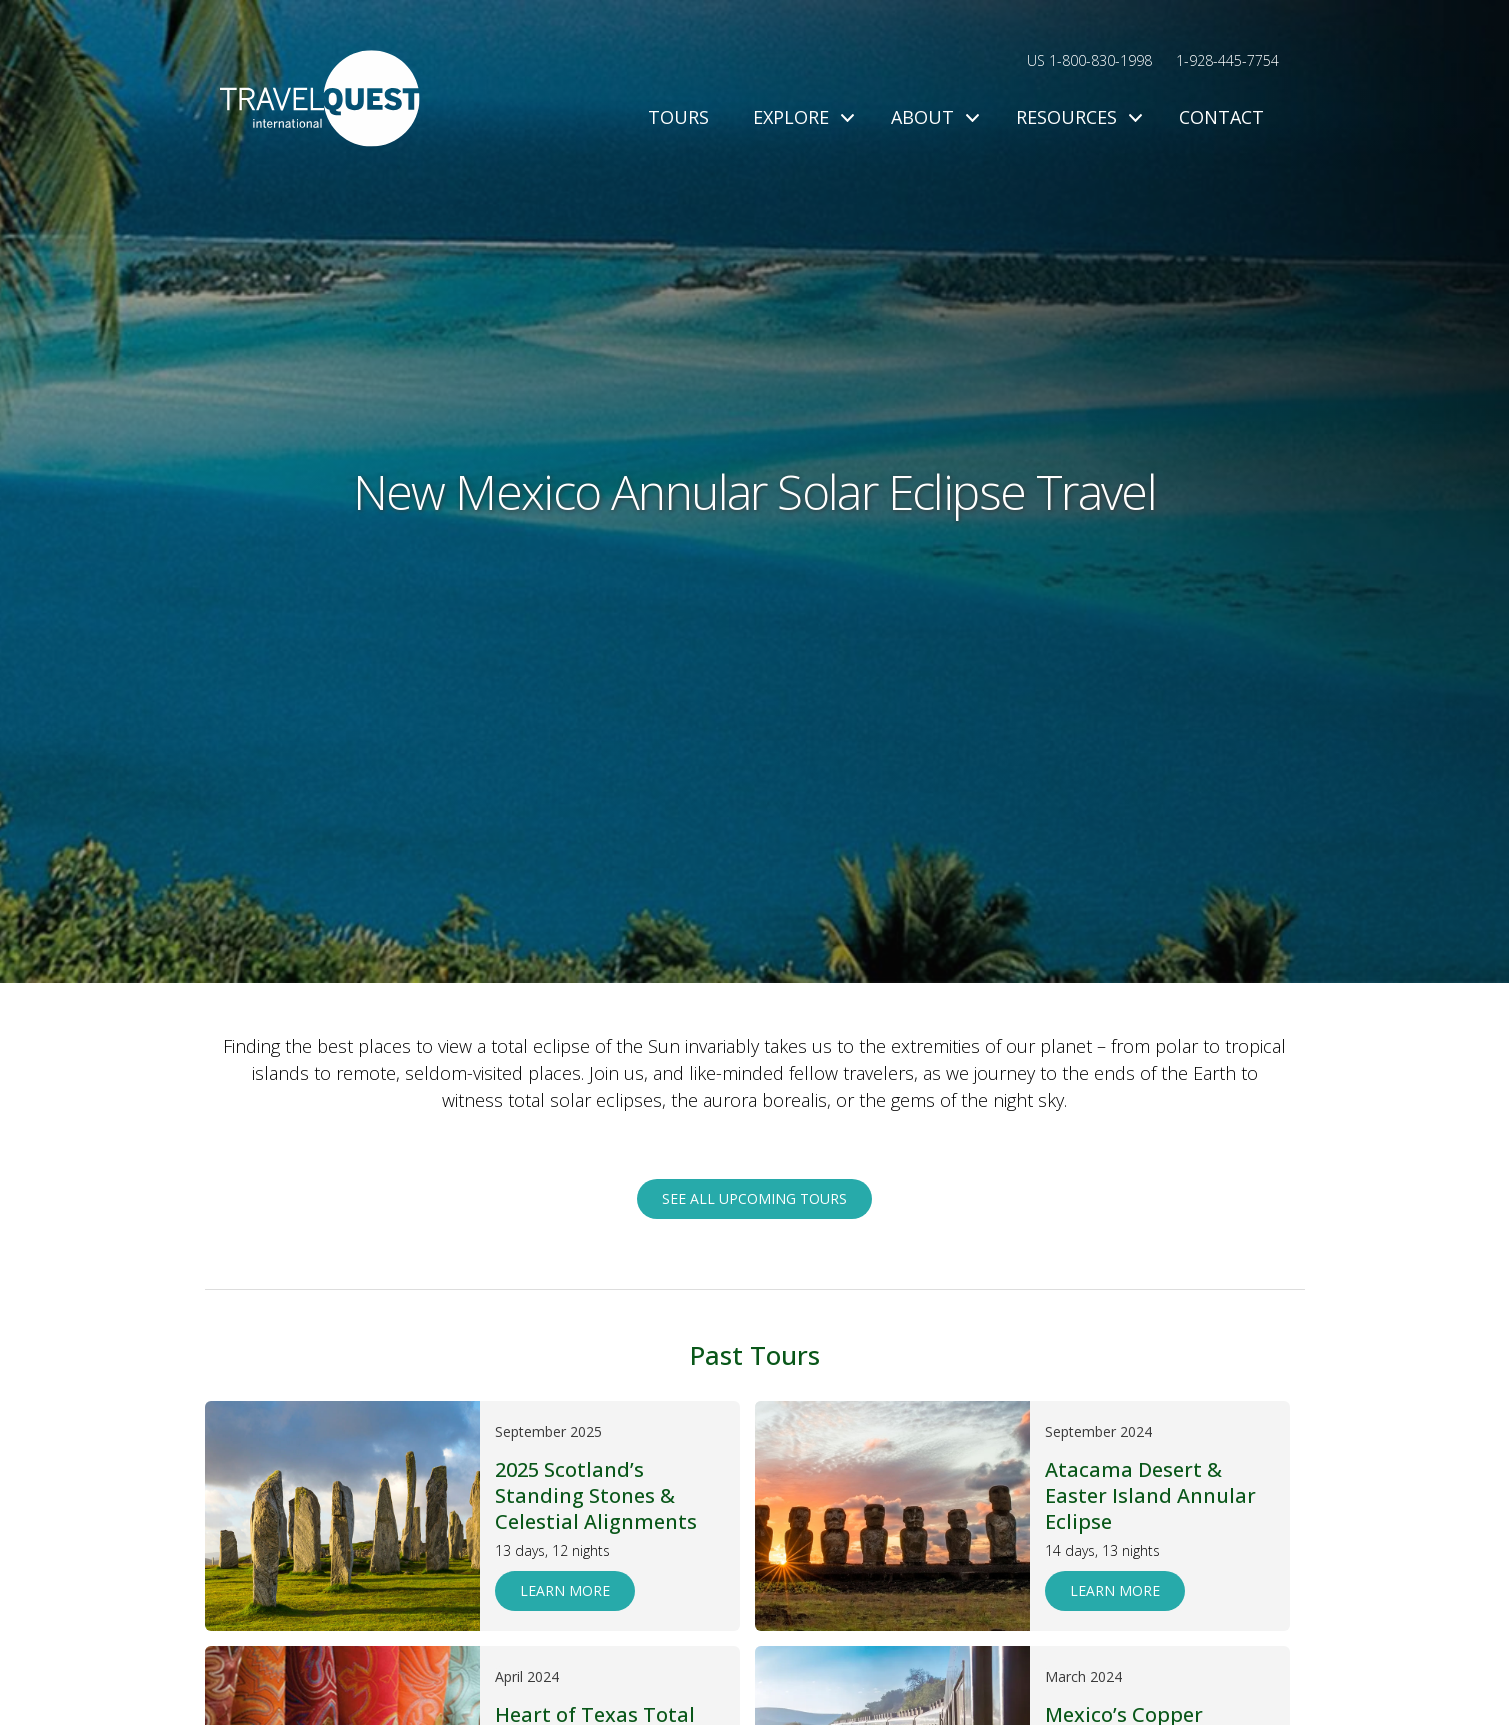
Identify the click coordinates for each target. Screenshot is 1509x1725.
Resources (1075, 117)
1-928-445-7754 (1227, 60)
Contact (1221, 117)
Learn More (565, 1590)
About (931, 117)
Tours (678, 117)
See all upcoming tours (754, 1198)
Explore (800, 117)
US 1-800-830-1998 (1089, 60)
